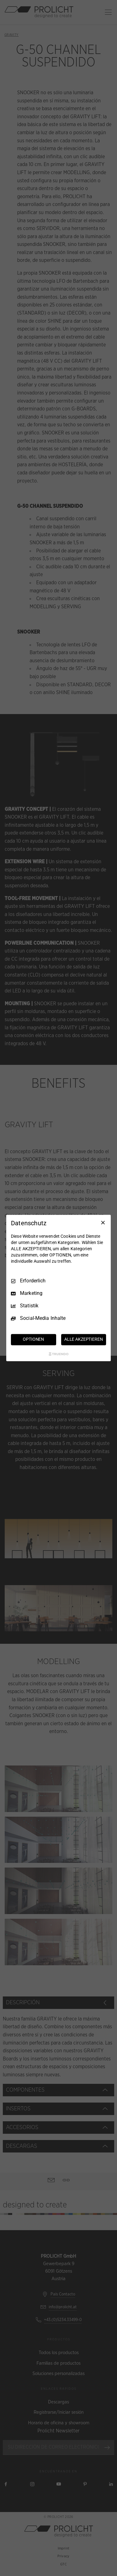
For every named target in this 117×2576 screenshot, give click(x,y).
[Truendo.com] (58, 1354)
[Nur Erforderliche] (103, 1222)
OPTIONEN (33, 1339)
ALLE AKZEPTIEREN (83, 1339)
